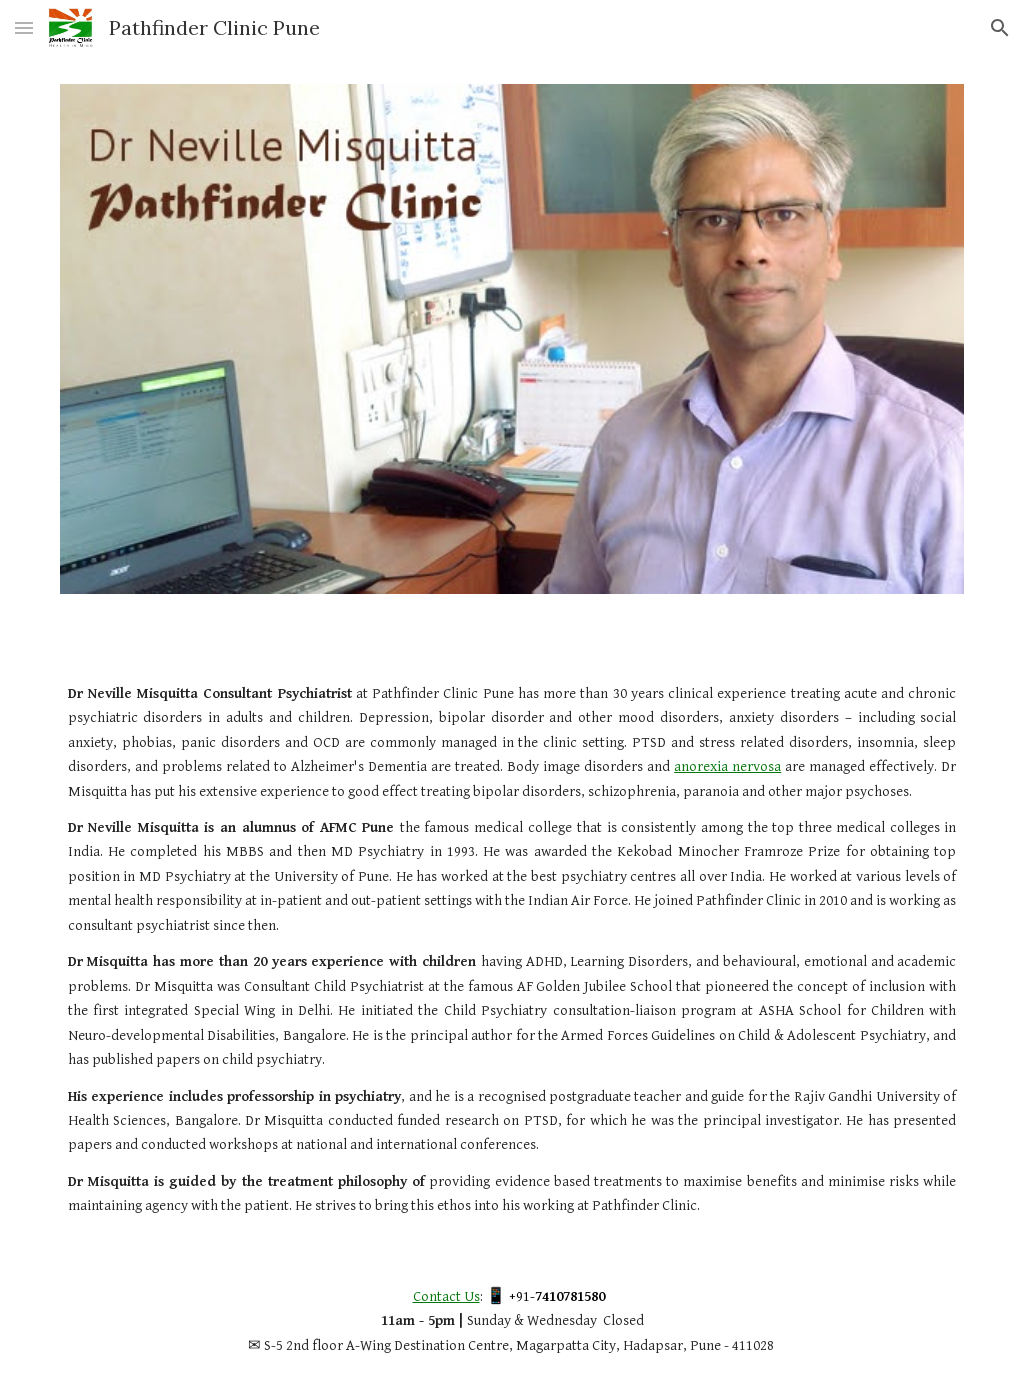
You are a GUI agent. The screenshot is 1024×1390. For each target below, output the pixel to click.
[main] (512, 950)
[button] (24, 27)
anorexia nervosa (727, 766)
